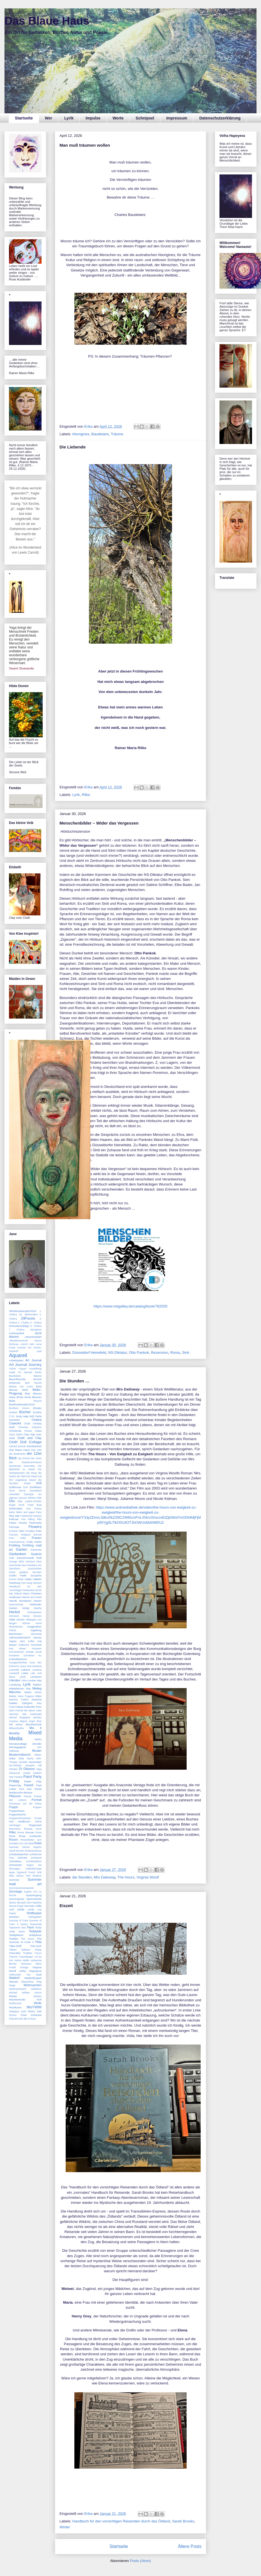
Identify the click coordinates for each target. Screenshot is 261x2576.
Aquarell (18, 1355)
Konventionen (16, 1651)
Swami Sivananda (21, 668)
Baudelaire (100, 434)
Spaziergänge (16, 1899)
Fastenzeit (26, 1515)
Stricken (14, 1916)
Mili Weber (16, 1724)
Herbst (14, 1612)
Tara (23, 1927)
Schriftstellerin (34, 1861)
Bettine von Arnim (21, 1386)
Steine (12, 1902)
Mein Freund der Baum (22, 1710)
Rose (12, 1836)
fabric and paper (25, 1512)
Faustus (37, 1515)
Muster (37, 1750)
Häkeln (37, 1579)
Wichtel (13, 1992)
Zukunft (13, 2018)
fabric (12, 1512)
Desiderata (15, 1466)
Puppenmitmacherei (20, 1818)
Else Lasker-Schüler (30, 1501)
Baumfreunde (17, 1379)
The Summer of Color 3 (25, 1940)
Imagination (34, 1626)
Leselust (37, 1669)
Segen (29, 1865)
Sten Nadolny (34, 1902)
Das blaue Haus (19, 1449)
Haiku (28, 1579)
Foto (39, 1530)
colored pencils (17, 1446)
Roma (175, 1352)
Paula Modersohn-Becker (25, 1790)
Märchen (15, 1692)
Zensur (13, 2015)
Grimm (12, 1579)
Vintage (24, 1967)
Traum (38, 1953)
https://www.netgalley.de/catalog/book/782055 (130, 1306)
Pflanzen (15, 1796)
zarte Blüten (28, 2011)
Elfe (39, 1498)
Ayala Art (15, 1372)
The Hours (125, 1877)
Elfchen (32, 1498)
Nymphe (30, 1765)
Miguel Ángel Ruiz (31, 1721)
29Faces (28, 1318)
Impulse (93, 118)
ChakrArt (15, 1423)
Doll (39, 1483)
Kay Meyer (17, 1648)
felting (31, 1519)
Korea (29, 1651)
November (35, 1762)
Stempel (21, 1902)
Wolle (38, 2003)
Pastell (28, 1785)
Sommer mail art (25, 1881)
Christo (28, 1430)
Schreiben (15, 1861)
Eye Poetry (34, 1508)
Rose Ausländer (30, 1836)
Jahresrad (36, 1634)
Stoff (11, 1909)
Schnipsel (145, 118)
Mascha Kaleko (19, 1699)
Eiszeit (66, 1905)
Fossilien (30, 1531)
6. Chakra (36, 1326)
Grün (20, 1579)
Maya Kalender (26, 1706)
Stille (39, 1905)
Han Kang (26, 1582)
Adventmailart (33, 1336)
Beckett (37, 1379)
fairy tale (14, 1515)
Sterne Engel (16, 1906)
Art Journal (34, 1360)
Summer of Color (18, 1920)
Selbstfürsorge (34, 1868)
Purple (38, 1818)
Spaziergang (34, 1895)
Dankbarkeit (34, 1446)
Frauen (37, 1537)
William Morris (32, 1992)
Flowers (35, 1527)
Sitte (11, 1875)
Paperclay (15, 1785)
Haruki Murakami (20, 1600)
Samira (26, 1847)
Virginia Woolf (147, 1877)
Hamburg (14, 1582)
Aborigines (80, 434)
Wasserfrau (27, 1981)
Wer (48, 118)
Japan (13, 1641)
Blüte (12, 1400)
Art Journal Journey (25, 1364)
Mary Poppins (26, 1696)
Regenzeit (35, 1825)
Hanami (37, 1582)
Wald (39, 1974)
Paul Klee (25, 1789)
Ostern (37, 1772)
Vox (28, 1974)
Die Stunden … (74, 1380)
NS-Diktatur (117, 1352)
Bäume (38, 1376)
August (22, 1368)
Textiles (13, 1938)
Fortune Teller (16, 1531)
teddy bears (17, 1931)
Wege (12, 1985)
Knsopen (37, 1648)
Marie (27, 1692)
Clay (26, 1434)
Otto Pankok (139, 1352)
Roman (29, 1832)
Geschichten (35, 1568)
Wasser (13, 1981)
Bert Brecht (33, 1383)
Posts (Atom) (140, 2561)
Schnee (22, 1857)
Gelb (11, 1558)
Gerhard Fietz (34, 1561)
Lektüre (25, 1669)
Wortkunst (15, 2007)
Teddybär (35, 1931)
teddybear (35, 1935)
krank (38, 1651)
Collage (35, 1442)
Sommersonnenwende (21, 1888)
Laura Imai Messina (31, 1666)
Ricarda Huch (33, 1828)
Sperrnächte (34, 1898)
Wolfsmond (15, 2003)
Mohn (38, 1739)
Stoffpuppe (34, 1913)
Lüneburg (15, 1684)
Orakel (26, 1773)
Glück (12, 1572)
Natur (12, 1758)
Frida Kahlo (34, 1541)
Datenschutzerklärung (220, 118)
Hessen (37, 1616)
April (39, 1351)
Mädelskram (16, 1688)
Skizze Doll (23, 1875)
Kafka (31, 1641)
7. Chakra (16, 1329)
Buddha (37, 1412)
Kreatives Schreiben (22, 1655)
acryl (38, 1333)
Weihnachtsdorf (17, 1989)
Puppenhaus (16, 1810)
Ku (40, 1655)
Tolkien (13, 1949)
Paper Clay (33, 1781)
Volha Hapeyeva (30, 1970)
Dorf (25, 1487)
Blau (27, 1393)
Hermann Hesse (19, 1616)
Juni (22, 1641)
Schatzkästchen (19, 1854)
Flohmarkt (35, 1522)
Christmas (15, 1430)
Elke (12, 1501)
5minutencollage (19, 1325)
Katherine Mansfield (30, 1644)
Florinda (14, 1526)
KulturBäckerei (18, 1659)
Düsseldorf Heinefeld (89, 1352)
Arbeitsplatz (16, 1360)
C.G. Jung (15, 1416)
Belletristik (14, 1383)
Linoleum (36, 1676)
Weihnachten (33, 1985)
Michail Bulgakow (19, 1717)
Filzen (12, 1522)
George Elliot (16, 1561)
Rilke (86, 795)
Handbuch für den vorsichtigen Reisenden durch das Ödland (121, 2521)
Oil (40, 1765)
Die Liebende (72, 447)
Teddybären (16, 1935)
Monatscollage (18, 1743)
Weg (39, 1981)
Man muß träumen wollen (84, 145)
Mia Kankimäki (32, 1714)
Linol (23, 1676)
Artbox (12, 1368)
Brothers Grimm (19, 1408)
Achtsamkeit (16, 1333)
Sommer (14, 1879)
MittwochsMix (16, 1728)
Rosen (13, 1839)
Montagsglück (17, 1747)
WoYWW (34, 2007)
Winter (64, 2527)
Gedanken (17, 1554)
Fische (23, 1522)
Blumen (37, 1397)
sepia (12, 1872)
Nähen (38, 1754)
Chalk (27, 1423)
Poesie (27, 1796)
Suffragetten (35, 1917)
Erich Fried (26, 1505)
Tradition (28, 1953)
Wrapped (14, 2011)
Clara (38, 1430)
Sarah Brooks (183, 2521)
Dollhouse (15, 1487)
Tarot (30, 1927)
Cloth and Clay (29, 1438)
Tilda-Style (36, 1946)
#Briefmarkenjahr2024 (22, 1311)
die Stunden (82, 1877)
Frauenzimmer (17, 1542)
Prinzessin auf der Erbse (25, 1803)
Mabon (37, 1684)
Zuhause (36, 2014)
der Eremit (24, 1458)
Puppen (37, 1807)
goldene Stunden (30, 1572)
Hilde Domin (17, 1619)
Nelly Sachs (26, 1758)
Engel (12, 1505)
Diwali (27, 1483)
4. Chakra (23, 1322)
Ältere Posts (190, 2546)
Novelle (23, 1762)
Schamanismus (33, 1850)
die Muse (31, 1473)
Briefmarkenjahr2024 (22, 1404)
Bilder (25, 1390)
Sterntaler (29, 1906)
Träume (117, 434)
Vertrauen (26, 1963)
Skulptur (37, 1875)
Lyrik (69, 118)
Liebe (24, 1673)
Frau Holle (17, 1538)
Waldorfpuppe (33, 1977)
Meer (39, 1706)
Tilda (38, 1942)
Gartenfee (36, 1549)
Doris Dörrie (17, 1490)
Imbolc (12, 1630)
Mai (28, 1688)
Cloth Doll (17, 1442)
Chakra (37, 1419)
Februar (14, 1519)
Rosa (39, 1832)
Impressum (176, 118)
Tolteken (25, 1949)
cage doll (28, 1416)
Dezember (29, 1466)
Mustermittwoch (20, 1754)
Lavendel (14, 1669)
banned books (33, 1372)
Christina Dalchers (30, 1427)
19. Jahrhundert (28, 1314)
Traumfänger (26, 1956)
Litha (24, 1680)
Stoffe (20, 1909)
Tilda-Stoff (15, 1945)
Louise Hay (35, 1680)
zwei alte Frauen (27, 2018)
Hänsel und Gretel (32, 1597)
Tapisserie (14, 1927)
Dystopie (29, 1494)
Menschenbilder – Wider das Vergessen (99, 823)
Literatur (14, 1680)
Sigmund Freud (26, 1872)
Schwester (15, 1864)
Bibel (39, 1386)
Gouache (36, 1575)
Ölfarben (29, 1769)
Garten (21, 1549)
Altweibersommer (18, 1340)
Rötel (38, 1843)
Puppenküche (17, 1814)
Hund (39, 1623)
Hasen (37, 1600)
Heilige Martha (32, 1608)
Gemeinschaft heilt (29, 1557)
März (38, 1696)
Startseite (24, 118)
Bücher (25, 1412)
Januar (37, 1637)
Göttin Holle (17, 1575)
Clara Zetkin (15, 1434)
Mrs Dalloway (104, 1877)
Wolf (39, 1999)
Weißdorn (36, 1989)
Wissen (37, 1996)
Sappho (37, 1847)
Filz (39, 1519)
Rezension (159, 1352)
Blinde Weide (24, 1397)
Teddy (38, 1927)
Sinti (185, 1352)
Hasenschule (16, 1604)
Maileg (37, 1688)
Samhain (14, 1847)
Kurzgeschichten (18, 1662)
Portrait (37, 1799)
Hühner (26, 1623)
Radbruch (24, 1821)
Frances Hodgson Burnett (25, 1534)
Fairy (39, 1512)
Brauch (38, 1400)
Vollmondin (15, 1974)
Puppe (13, 1807)
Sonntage (15, 1891)
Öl (20, 1769)
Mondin (37, 1743)
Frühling (14, 1545)
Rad (11, 1821)
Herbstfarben (34, 1612)
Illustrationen (16, 1626)
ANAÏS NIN (27, 1344)
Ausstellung (35, 1368)
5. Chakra (36, 1322)
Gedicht (36, 1554)
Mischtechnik (34, 1724)
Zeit (39, 2011)
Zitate (23, 2015)
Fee (23, 1519)
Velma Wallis (22, 1960)
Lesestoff (14, 1673)
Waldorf (14, 1977)
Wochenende (17, 1999)
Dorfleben (35, 1487)
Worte (118, 118)
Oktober (13, 1769)
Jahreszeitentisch (19, 1637)
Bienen (13, 1389)
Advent (14, 1336)
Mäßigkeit (27, 1703)
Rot (31, 1843)
